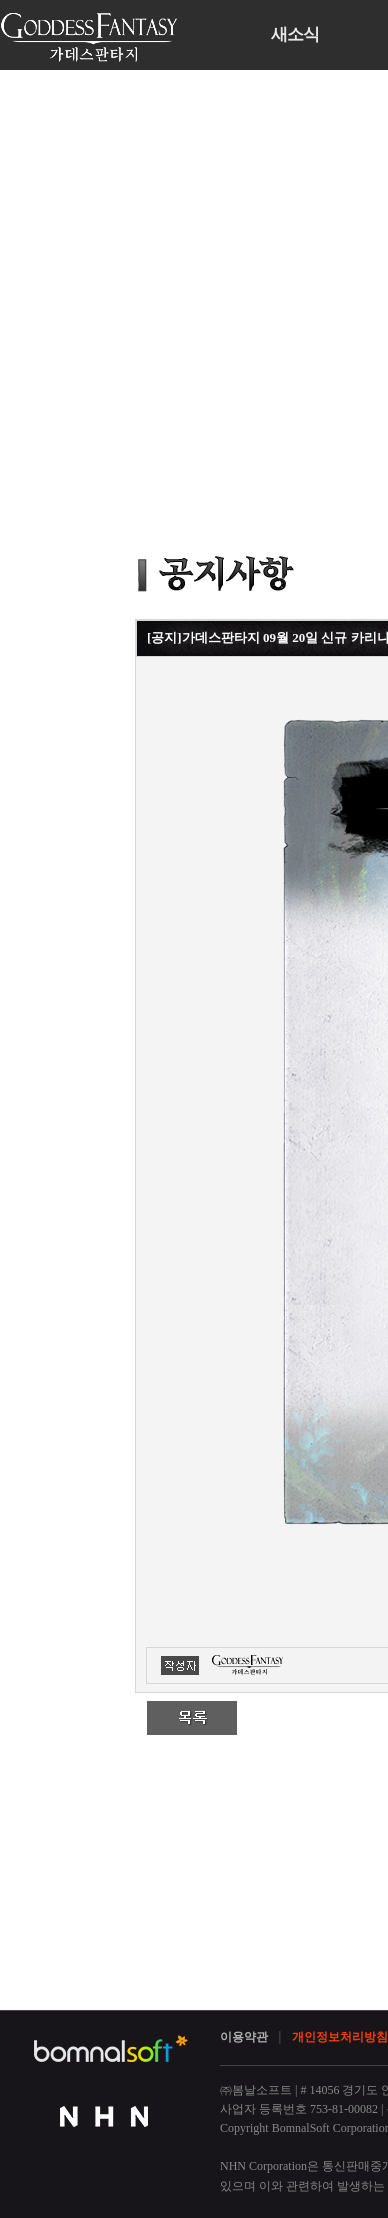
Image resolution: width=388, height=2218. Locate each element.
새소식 (295, 34)
